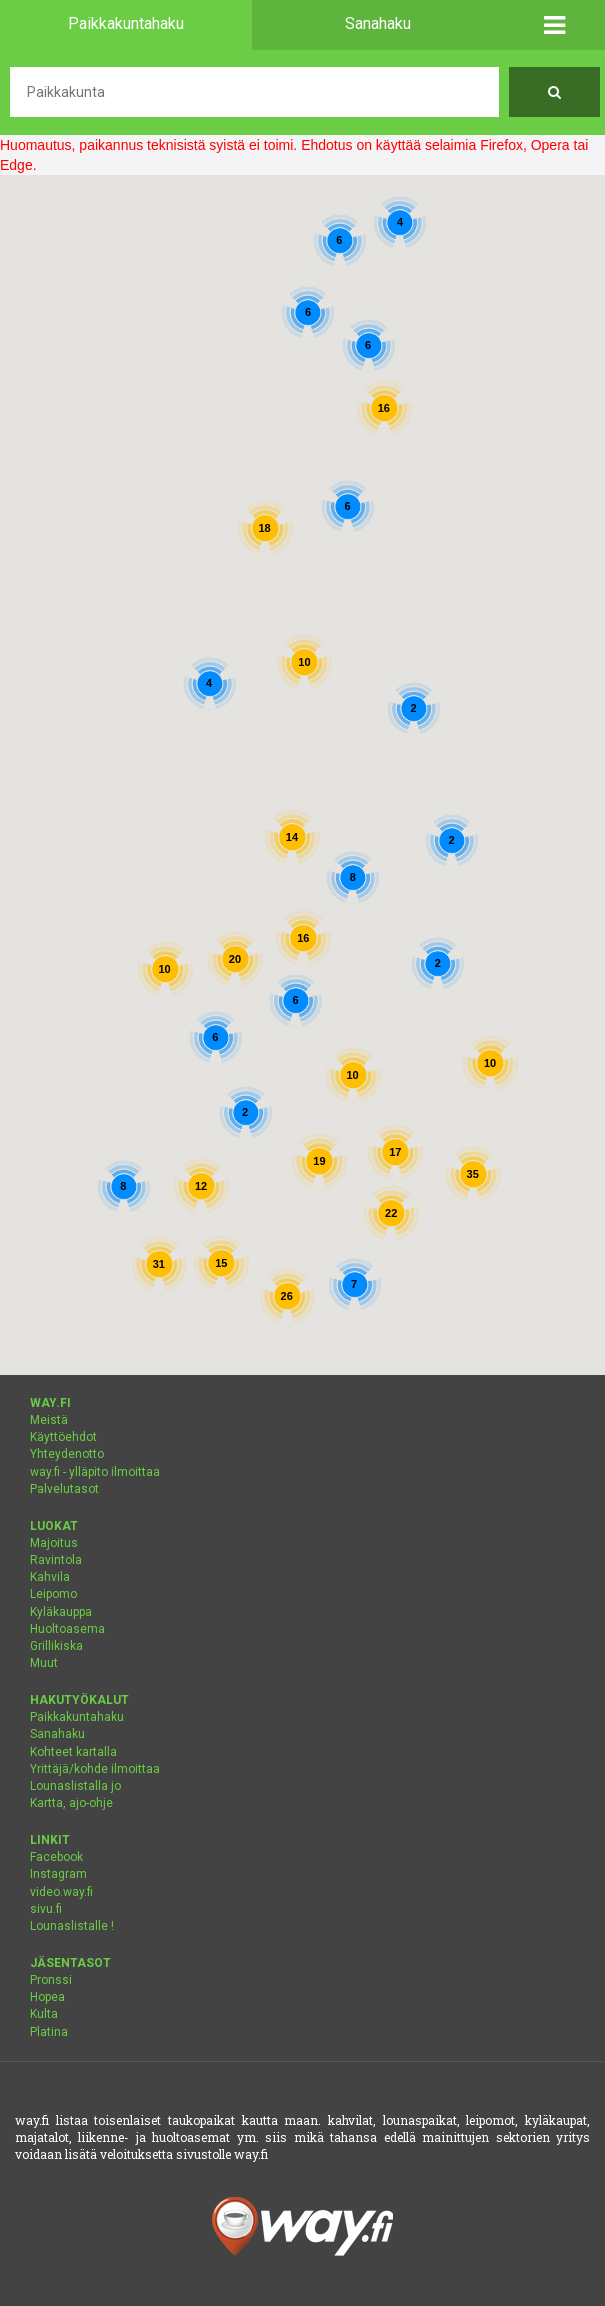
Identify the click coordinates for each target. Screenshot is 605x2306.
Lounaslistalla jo (75, 1786)
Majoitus (54, 1543)
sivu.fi (46, 1909)
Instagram (58, 1874)
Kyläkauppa (61, 1612)
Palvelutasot (64, 1489)
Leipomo (53, 1594)
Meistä (49, 1420)
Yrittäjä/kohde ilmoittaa (95, 1769)
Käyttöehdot (63, 1437)
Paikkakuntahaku (77, 1717)
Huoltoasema (67, 1629)
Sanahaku (57, 1734)
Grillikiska (56, 1646)
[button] (554, 25)
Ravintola (56, 1560)
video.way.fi (61, 1892)
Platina (49, 2032)
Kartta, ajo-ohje (71, 1803)
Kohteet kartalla (73, 1752)
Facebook (56, 1857)
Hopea (47, 1997)
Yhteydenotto (67, 1454)
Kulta (44, 2014)
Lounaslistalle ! (72, 1926)
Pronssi (51, 1980)
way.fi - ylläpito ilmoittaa (95, 1472)
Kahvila (50, 1577)
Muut (44, 1663)
